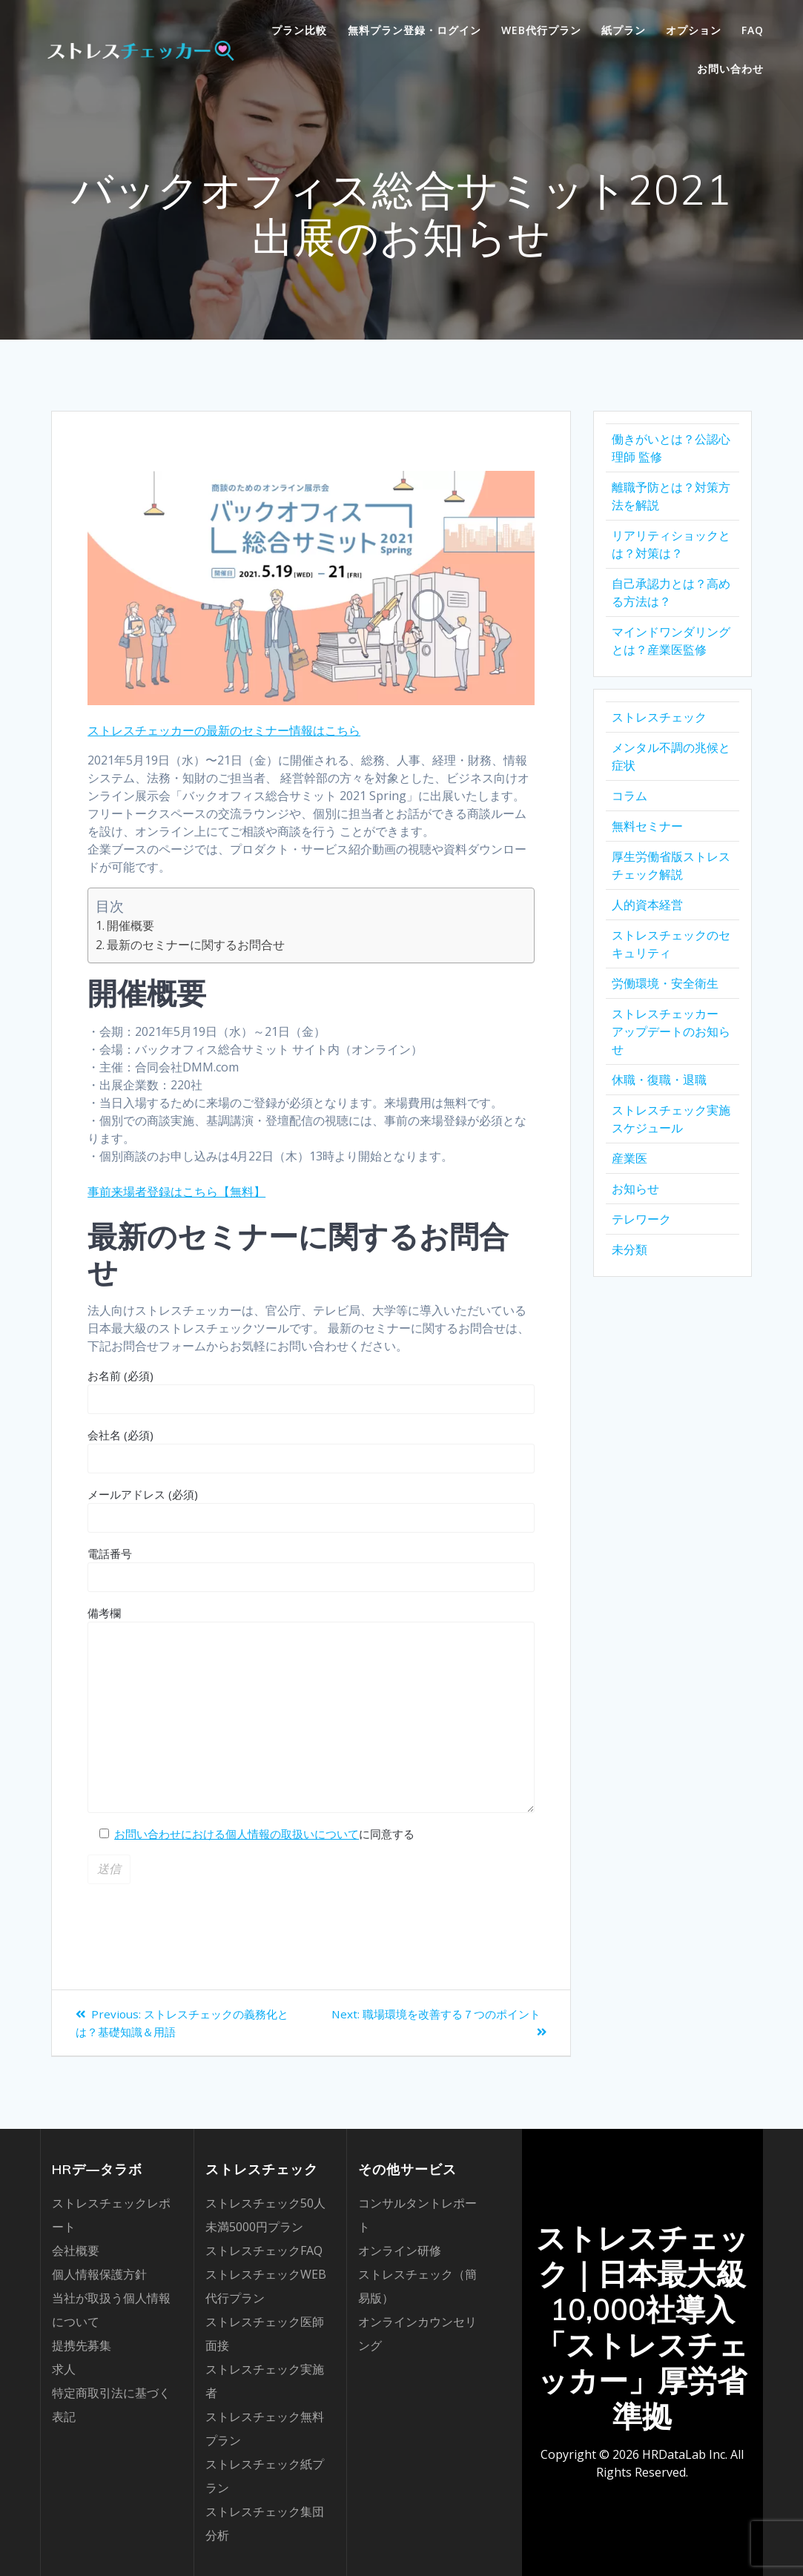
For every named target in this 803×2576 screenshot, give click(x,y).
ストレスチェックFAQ (264, 2250)
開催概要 (130, 925)
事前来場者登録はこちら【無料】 (176, 1191)
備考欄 (311, 1709)
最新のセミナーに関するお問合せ (196, 945)
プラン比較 (299, 30)
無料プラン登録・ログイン (414, 30)
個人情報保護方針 (99, 2274)
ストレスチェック (659, 717)
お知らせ (635, 1188)
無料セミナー (647, 826)
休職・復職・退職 (659, 1079)
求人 (64, 2369)
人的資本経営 (647, 904)
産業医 (629, 1158)
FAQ (752, 30)
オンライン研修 (399, 2250)
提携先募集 (81, 2345)
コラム (629, 795)
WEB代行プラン (541, 30)
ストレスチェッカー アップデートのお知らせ (671, 1031)
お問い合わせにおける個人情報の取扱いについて (236, 1833)
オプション (693, 30)
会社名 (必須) (311, 1450)
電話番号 (311, 1569)
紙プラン (623, 30)
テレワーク (641, 1219)
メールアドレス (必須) (311, 1510)
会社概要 (75, 2250)
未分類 (629, 1249)
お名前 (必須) (311, 1391)
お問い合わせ (730, 69)
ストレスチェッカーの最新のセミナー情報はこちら (223, 730)
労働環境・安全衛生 (665, 983)
